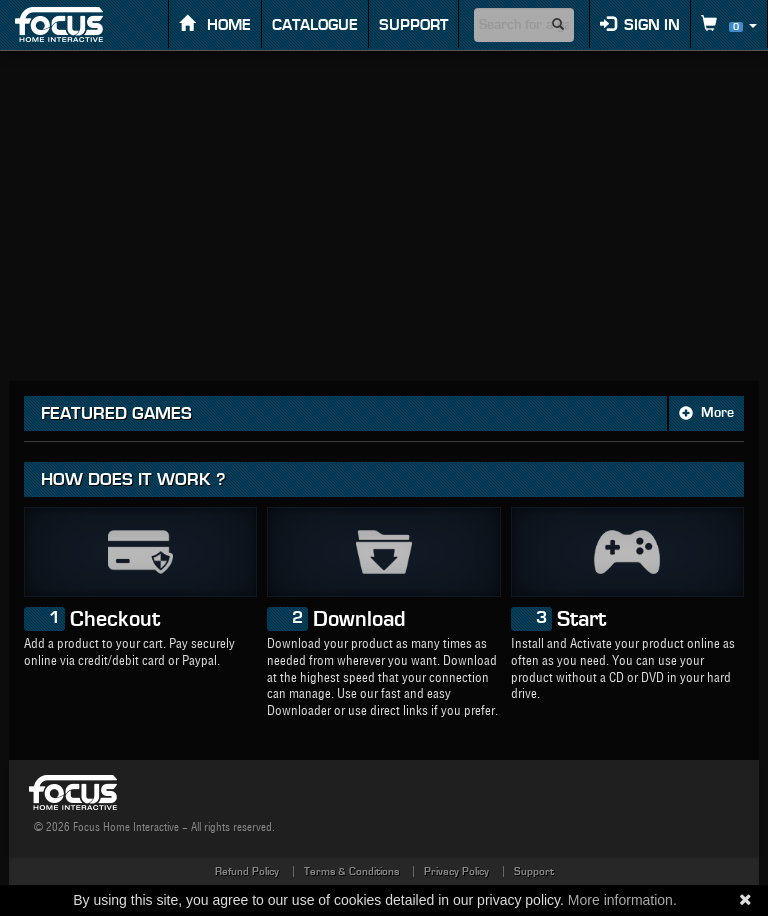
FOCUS (76, 24)
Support (413, 25)
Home (215, 24)
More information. (622, 900)
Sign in (640, 24)
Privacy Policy (456, 871)
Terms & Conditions (351, 871)
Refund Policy (247, 871)
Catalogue (315, 25)
